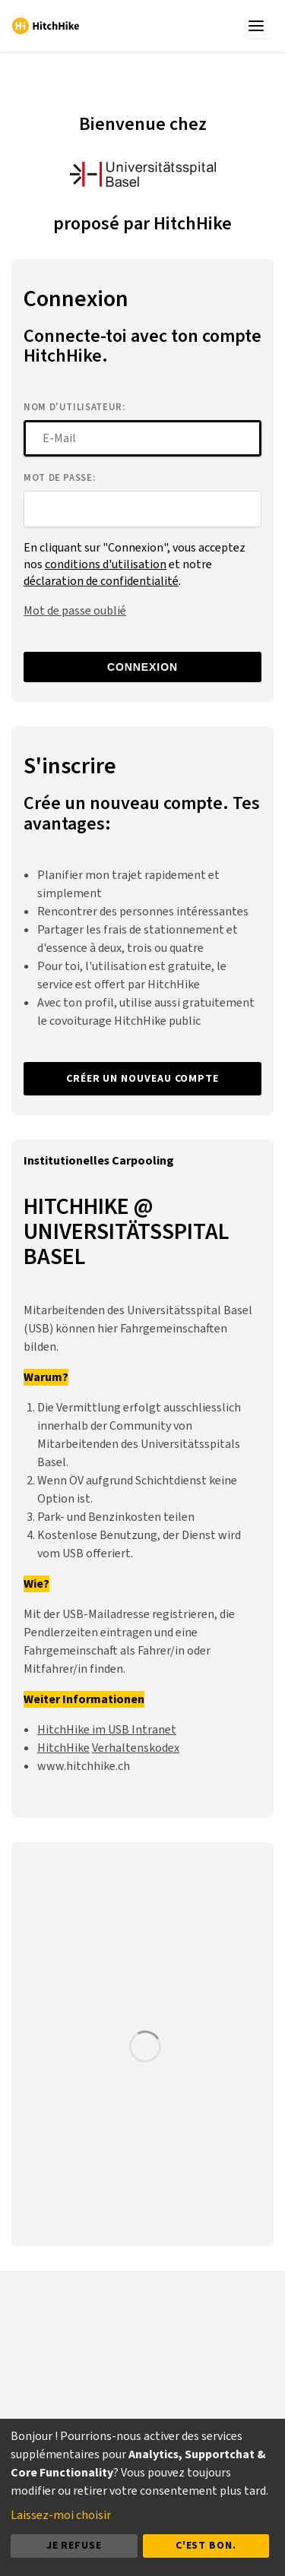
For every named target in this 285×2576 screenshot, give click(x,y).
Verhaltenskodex (135, 1748)
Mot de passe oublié (75, 610)
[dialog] (142, 2497)
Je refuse (74, 2545)
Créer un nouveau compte (142, 1078)
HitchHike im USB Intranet (106, 1729)
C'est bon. (206, 2545)
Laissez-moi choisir (61, 2515)
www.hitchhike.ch (83, 1766)
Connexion (142, 667)
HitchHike (63, 1748)
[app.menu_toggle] (259, 26)
